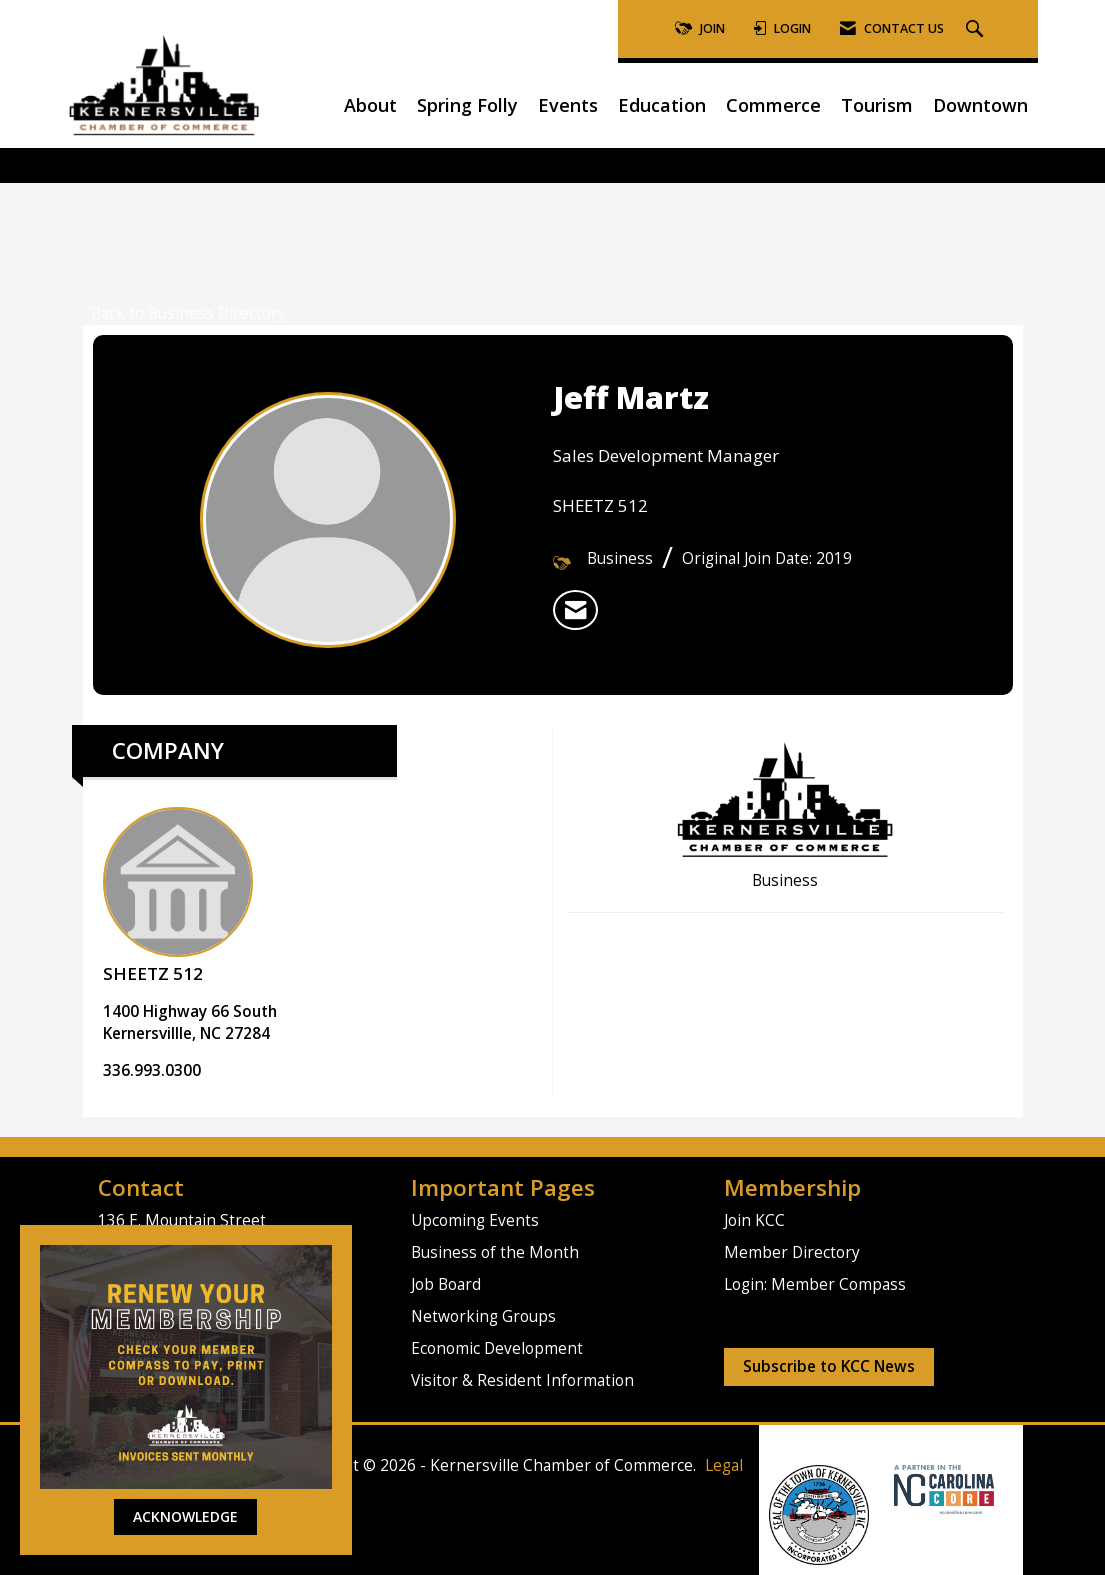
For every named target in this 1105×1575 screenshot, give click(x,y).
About (370, 105)
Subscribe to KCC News (829, 1366)
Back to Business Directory (184, 313)
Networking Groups (483, 1316)
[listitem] (575, 610)
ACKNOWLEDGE (185, 1516)
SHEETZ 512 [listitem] (178, 896)
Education (662, 105)
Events (568, 105)
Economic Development (497, 1348)
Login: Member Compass (815, 1284)
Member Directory (792, 1252)
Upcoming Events (475, 1220)
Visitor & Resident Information (522, 1380)
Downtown (980, 105)
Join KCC (754, 1220)
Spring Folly (467, 105)
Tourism (877, 105)
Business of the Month (495, 1252)
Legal (724, 1465)
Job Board (446, 1284)
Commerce (773, 105)
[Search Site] (977, 29)
